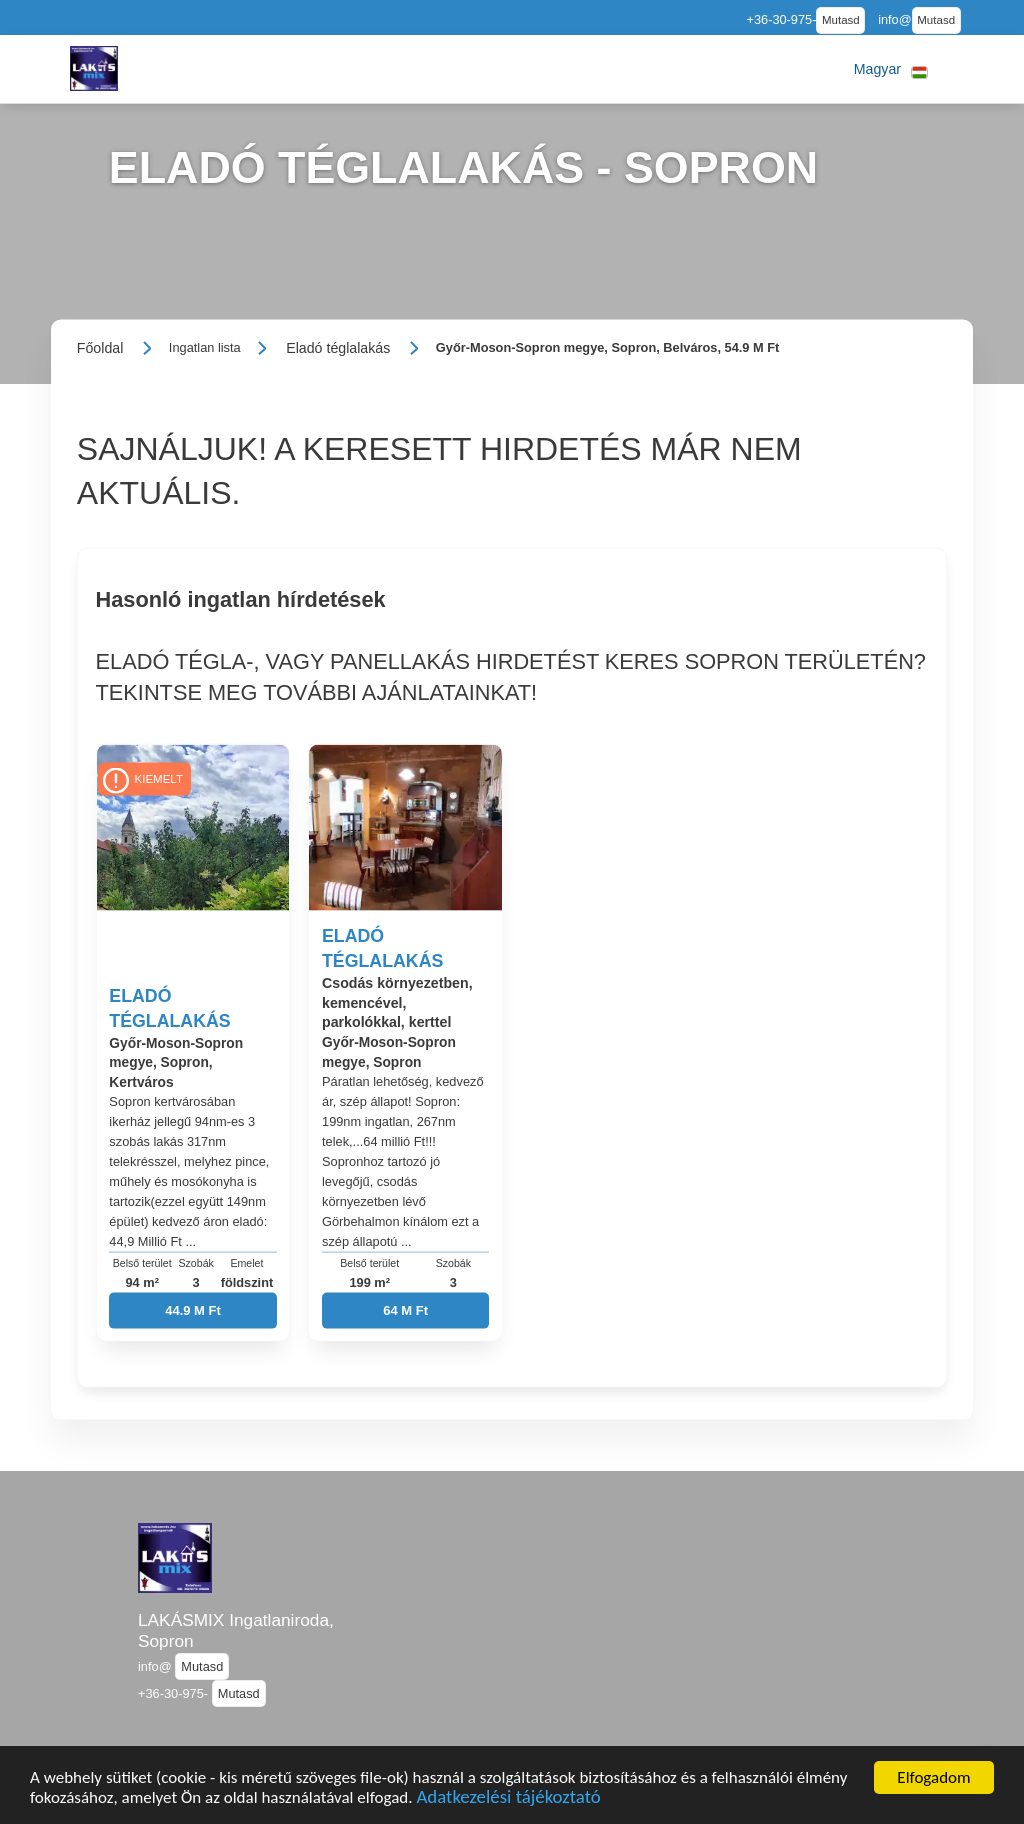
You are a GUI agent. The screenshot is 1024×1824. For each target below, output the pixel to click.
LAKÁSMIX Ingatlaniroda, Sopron (236, 1630)
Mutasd (841, 20)
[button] (891, 69)
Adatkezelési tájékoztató (508, 1798)
